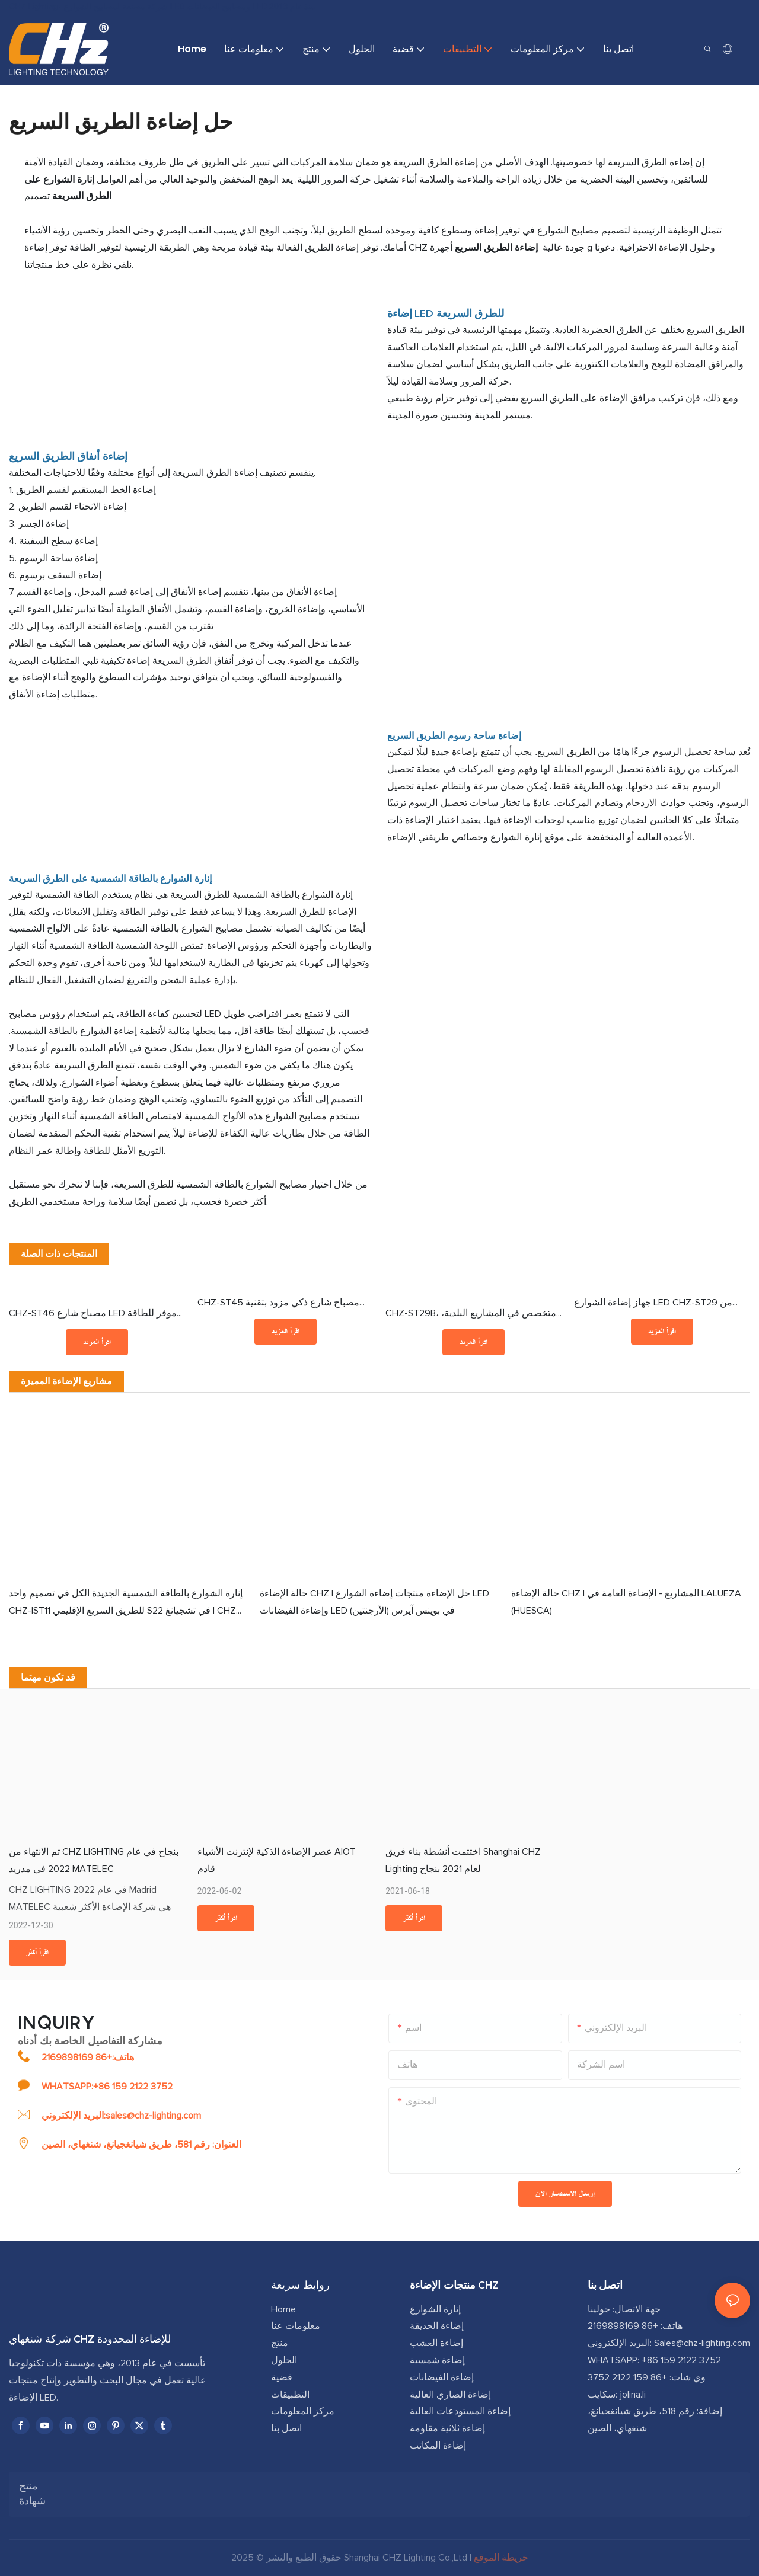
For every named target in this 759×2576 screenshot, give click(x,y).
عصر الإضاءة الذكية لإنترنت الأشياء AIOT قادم (276, 1860)
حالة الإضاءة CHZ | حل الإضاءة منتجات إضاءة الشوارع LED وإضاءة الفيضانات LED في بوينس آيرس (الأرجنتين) (374, 1602)
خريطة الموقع (501, 2557)
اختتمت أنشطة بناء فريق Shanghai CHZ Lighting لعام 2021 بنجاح (463, 1860)
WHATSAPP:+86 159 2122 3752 (107, 2086)
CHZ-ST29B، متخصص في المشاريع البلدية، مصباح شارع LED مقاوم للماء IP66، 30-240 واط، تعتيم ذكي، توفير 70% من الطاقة (472, 1315)
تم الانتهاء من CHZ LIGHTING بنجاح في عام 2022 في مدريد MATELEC (93, 1860)
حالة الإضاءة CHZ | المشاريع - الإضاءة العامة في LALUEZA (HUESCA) (626, 1602)
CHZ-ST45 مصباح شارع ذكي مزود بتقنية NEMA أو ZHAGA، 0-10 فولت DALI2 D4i (278, 1304)
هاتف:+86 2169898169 (88, 2057)
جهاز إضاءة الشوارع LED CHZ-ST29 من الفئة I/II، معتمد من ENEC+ (653, 1304)
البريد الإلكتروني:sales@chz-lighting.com (121, 2115)
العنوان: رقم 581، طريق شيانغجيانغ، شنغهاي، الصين (141, 2144)
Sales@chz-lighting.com (702, 2343)
